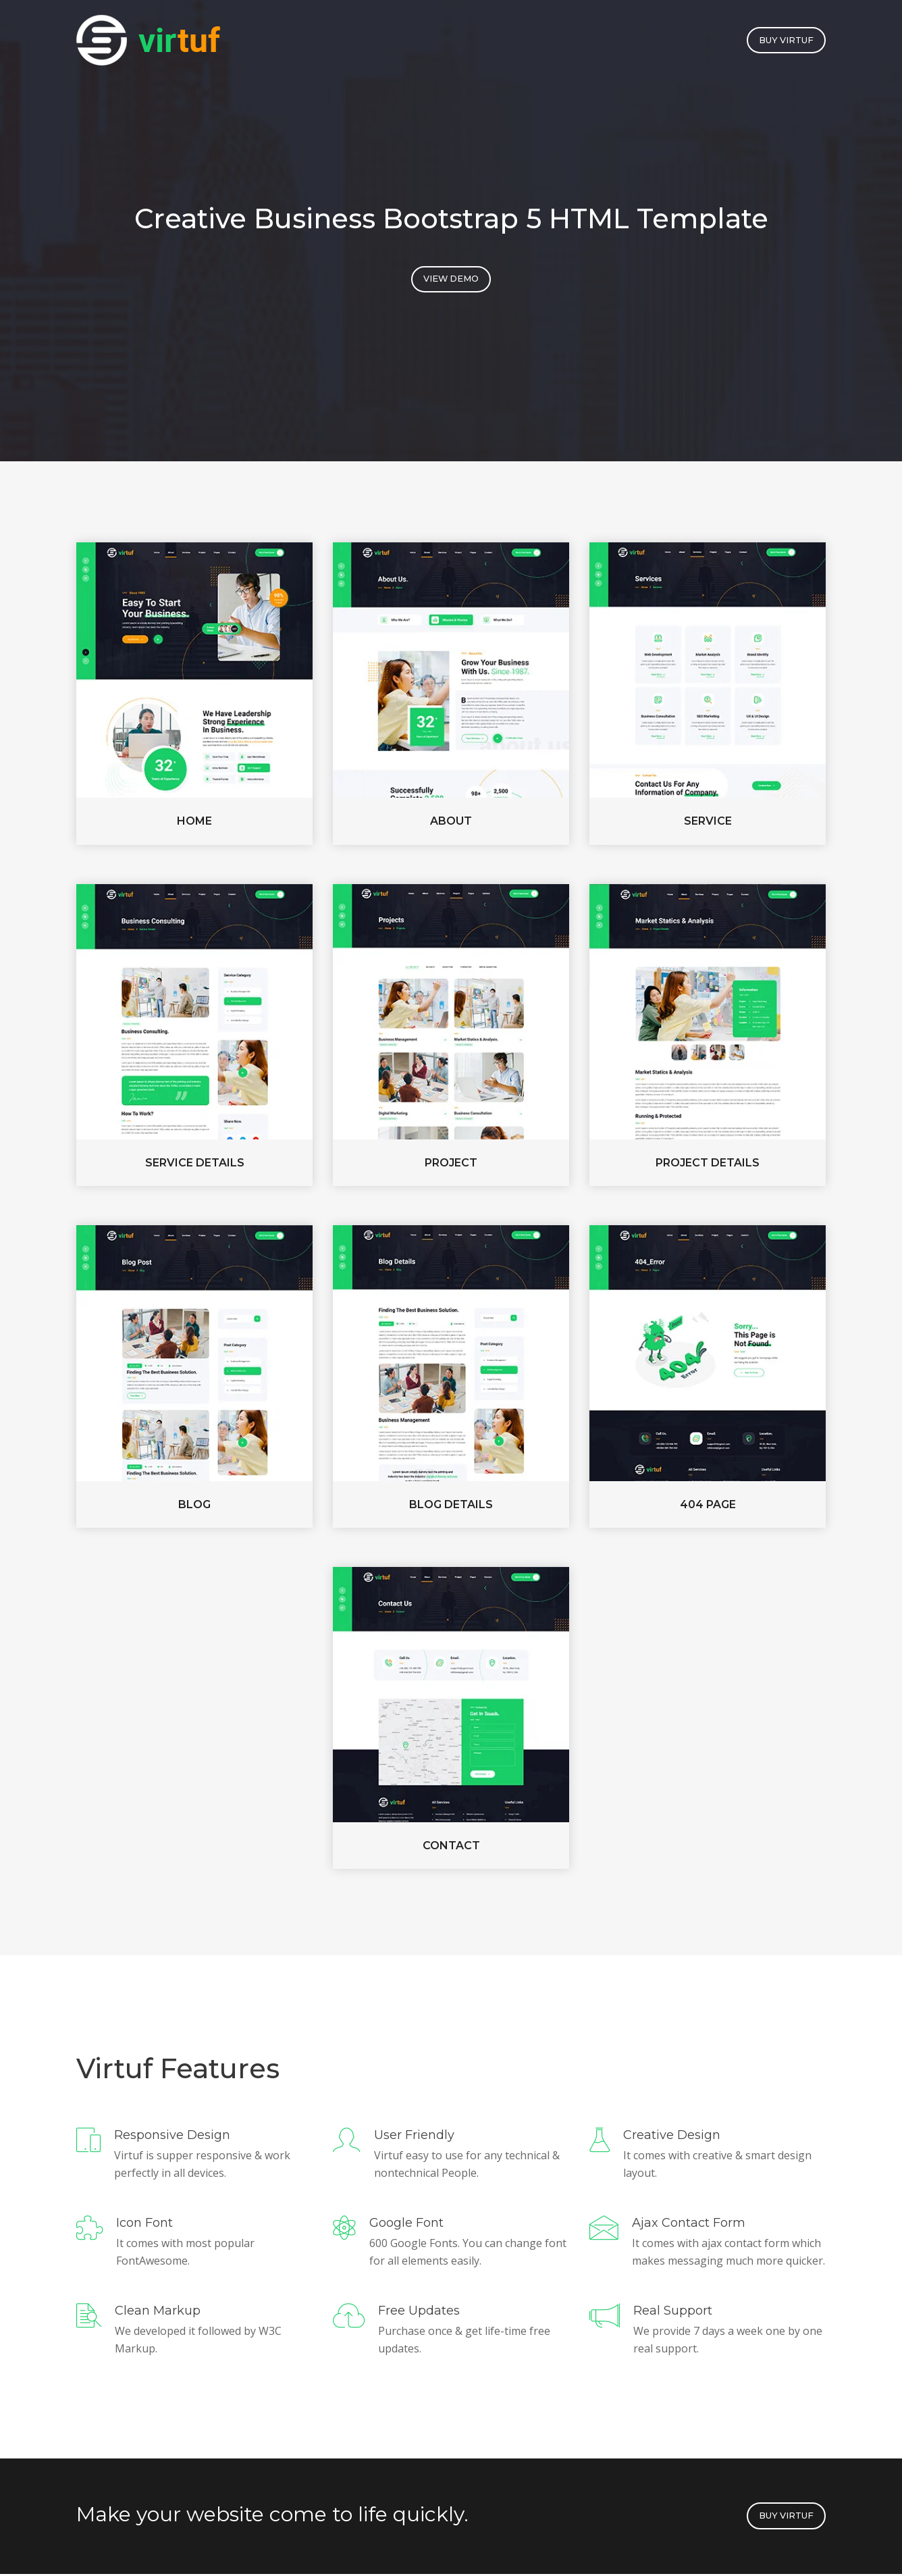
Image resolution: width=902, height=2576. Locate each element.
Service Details (194, 1164)
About (451, 823)
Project (451, 1164)
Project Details (708, 1164)
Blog (194, 1506)
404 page (708, 1506)
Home (194, 823)
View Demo (451, 281)
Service (708, 823)
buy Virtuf (784, 40)
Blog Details (451, 1506)
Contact (451, 1847)
